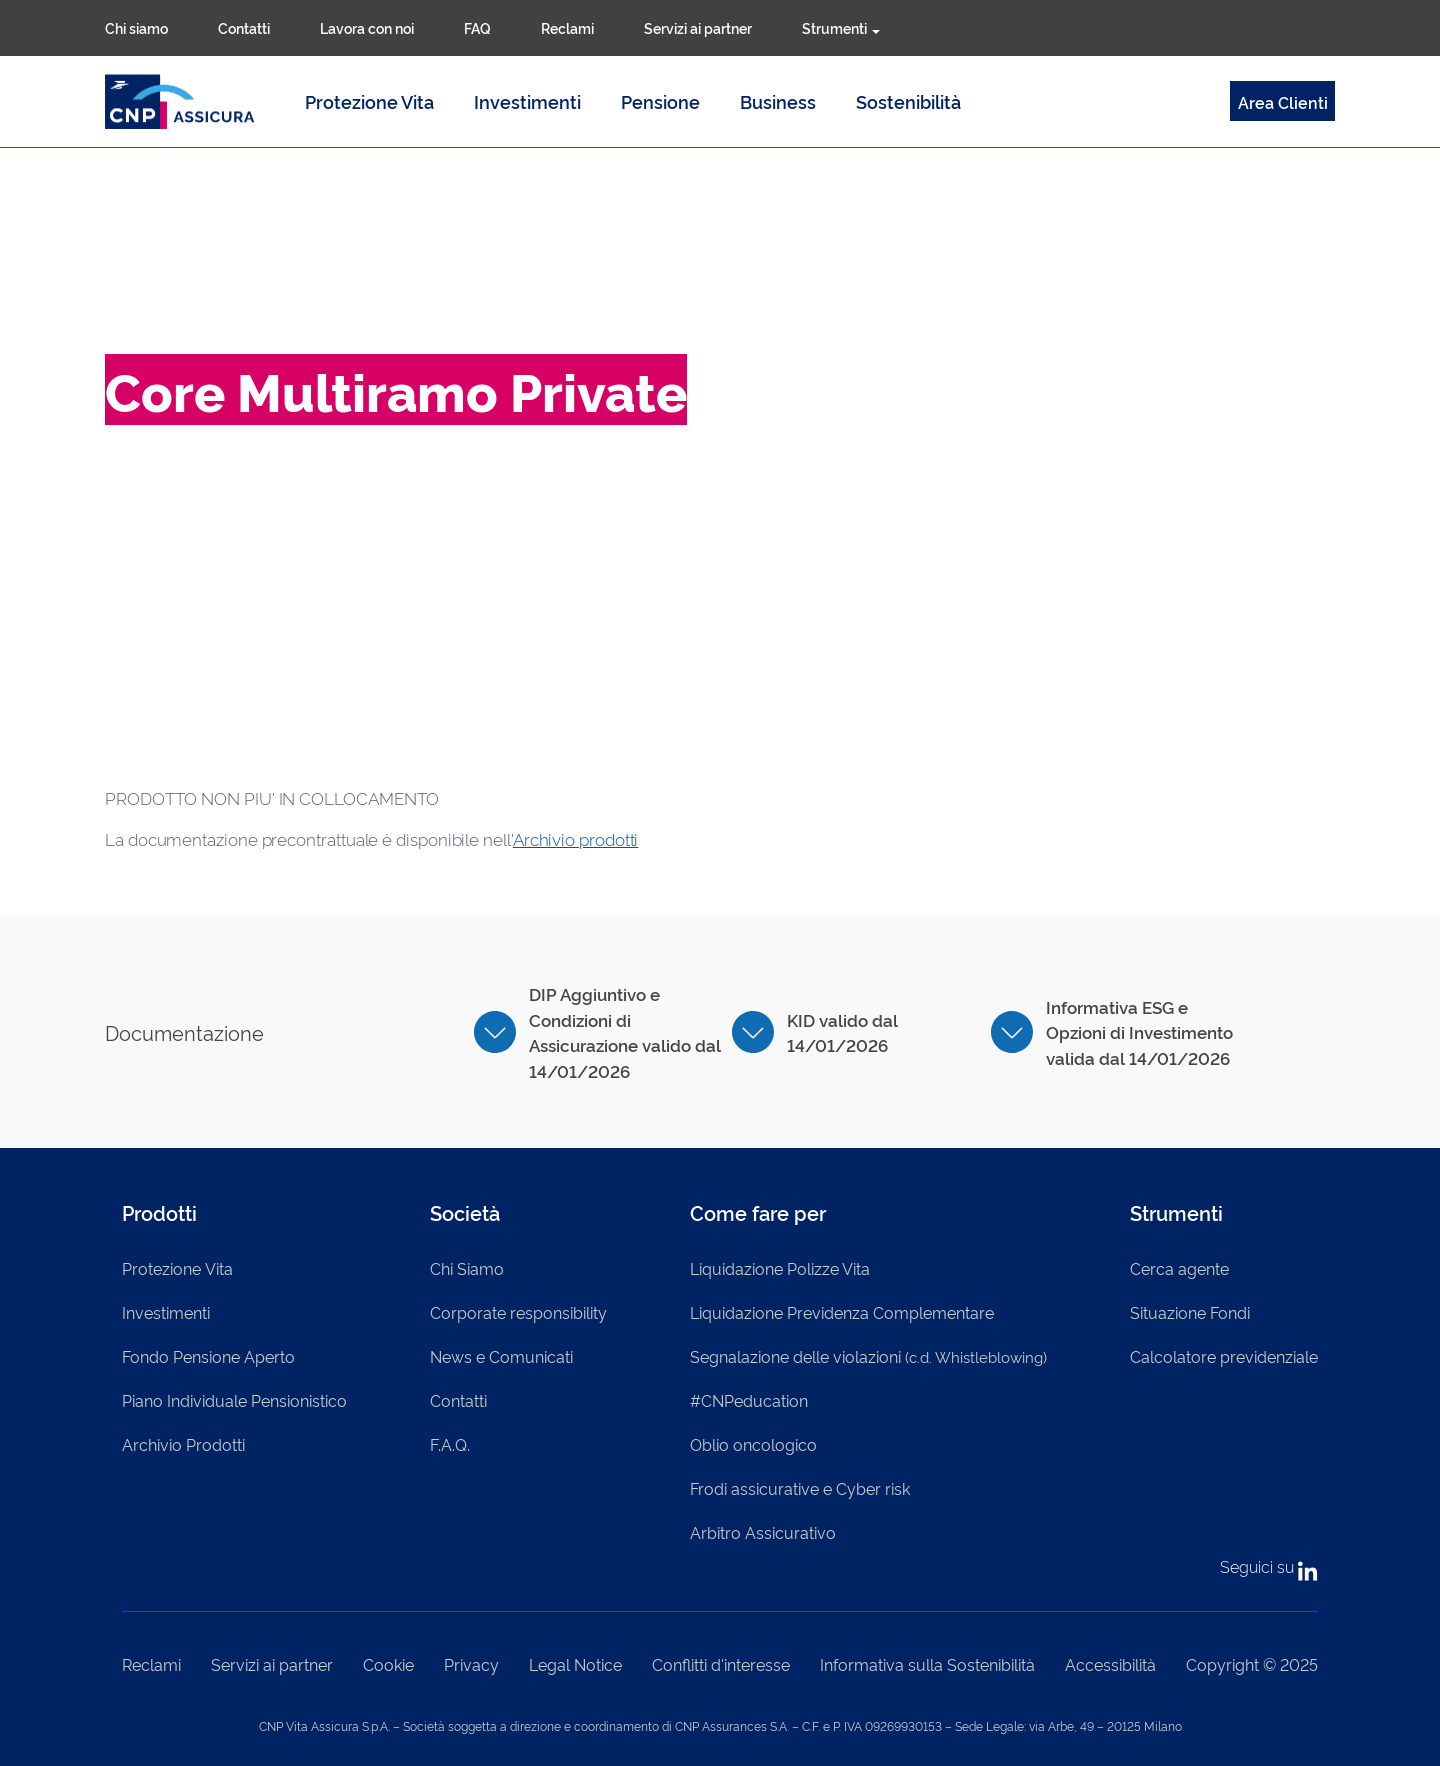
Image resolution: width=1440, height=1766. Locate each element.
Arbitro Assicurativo (763, 1532)
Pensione (660, 101)
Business (778, 101)
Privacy (471, 1664)
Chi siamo (136, 27)
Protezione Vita (369, 101)
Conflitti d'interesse (721, 1664)
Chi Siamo (467, 1268)
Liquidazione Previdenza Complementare (842, 1312)
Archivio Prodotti (183, 1444)
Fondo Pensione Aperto (208, 1356)
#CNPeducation (749, 1400)
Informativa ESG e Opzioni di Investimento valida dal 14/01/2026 (1139, 1032)
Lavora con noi (367, 27)
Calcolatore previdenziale (1224, 1356)
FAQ (477, 27)
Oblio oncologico (753, 1444)
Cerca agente (1179, 1268)
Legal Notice (575, 1664)
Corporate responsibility (518, 1312)
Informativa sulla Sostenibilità (927, 1664)
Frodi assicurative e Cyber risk (800, 1488)
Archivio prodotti (576, 838)
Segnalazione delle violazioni (868, 1356)
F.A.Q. (450, 1444)
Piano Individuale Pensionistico (234, 1400)
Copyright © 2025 (1252, 1664)
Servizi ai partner (698, 27)
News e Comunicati (501, 1356)
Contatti (244, 27)
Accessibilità (1110, 1664)
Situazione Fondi (1190, 1312)
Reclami (567, 27)
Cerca (937, 28)
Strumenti (841, 27)
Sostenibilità (908, 101)
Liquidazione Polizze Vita (780, 1268)
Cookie (388, 1664)
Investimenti (527, 101)
